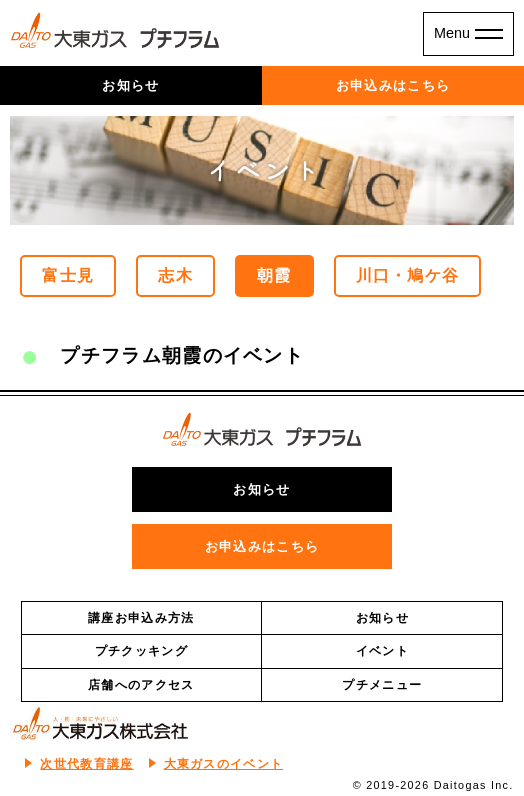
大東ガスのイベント (224, 764)
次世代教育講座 (86, 764)
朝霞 (274, 275)
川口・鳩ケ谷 (408, 275)
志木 (175, 275)
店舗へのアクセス (141, 685)
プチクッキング (141, 651)
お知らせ (130, 85)
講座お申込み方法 (141, 618)
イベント (382, 651)
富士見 (68, 275)
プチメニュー (382, 685)
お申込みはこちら (393, 85)
